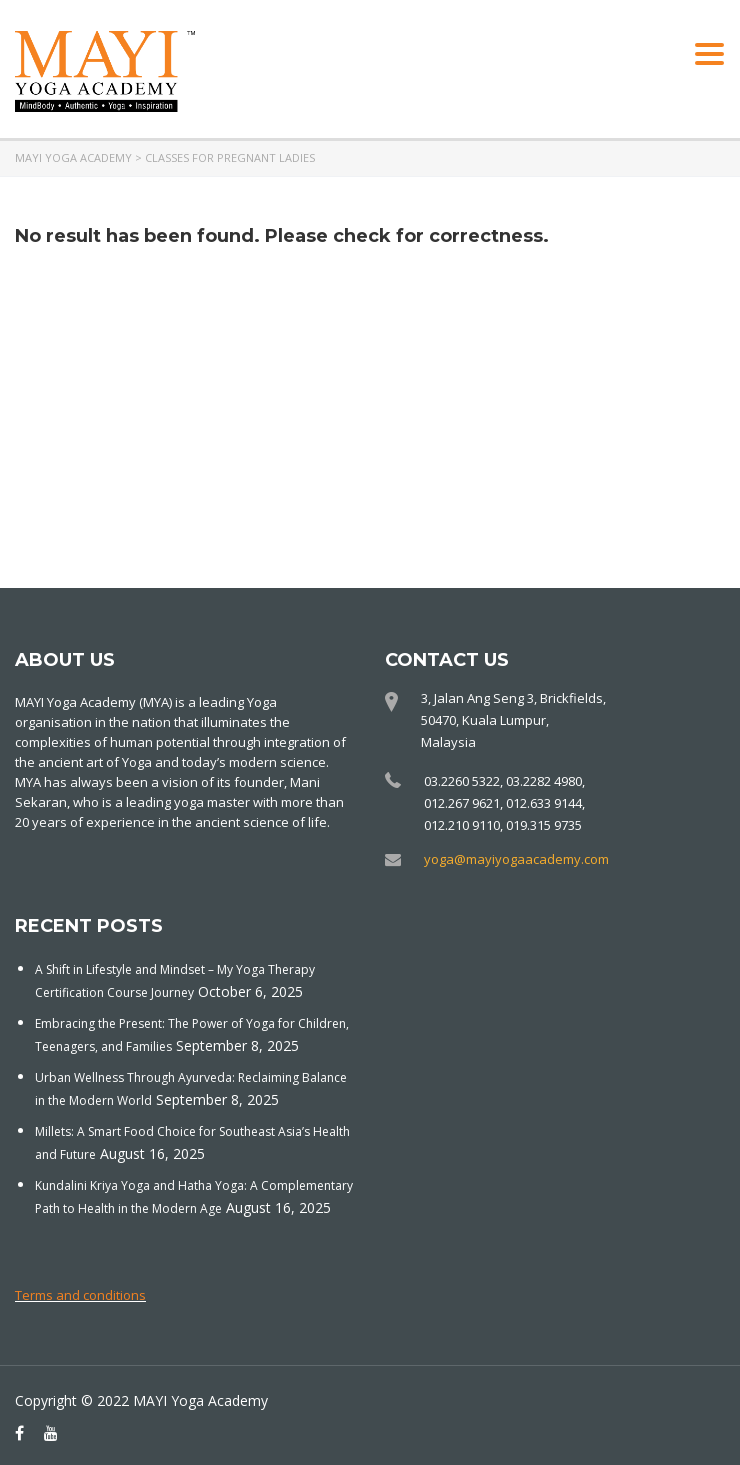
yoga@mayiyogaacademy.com (516, 859)
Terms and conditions (80, 1295)
